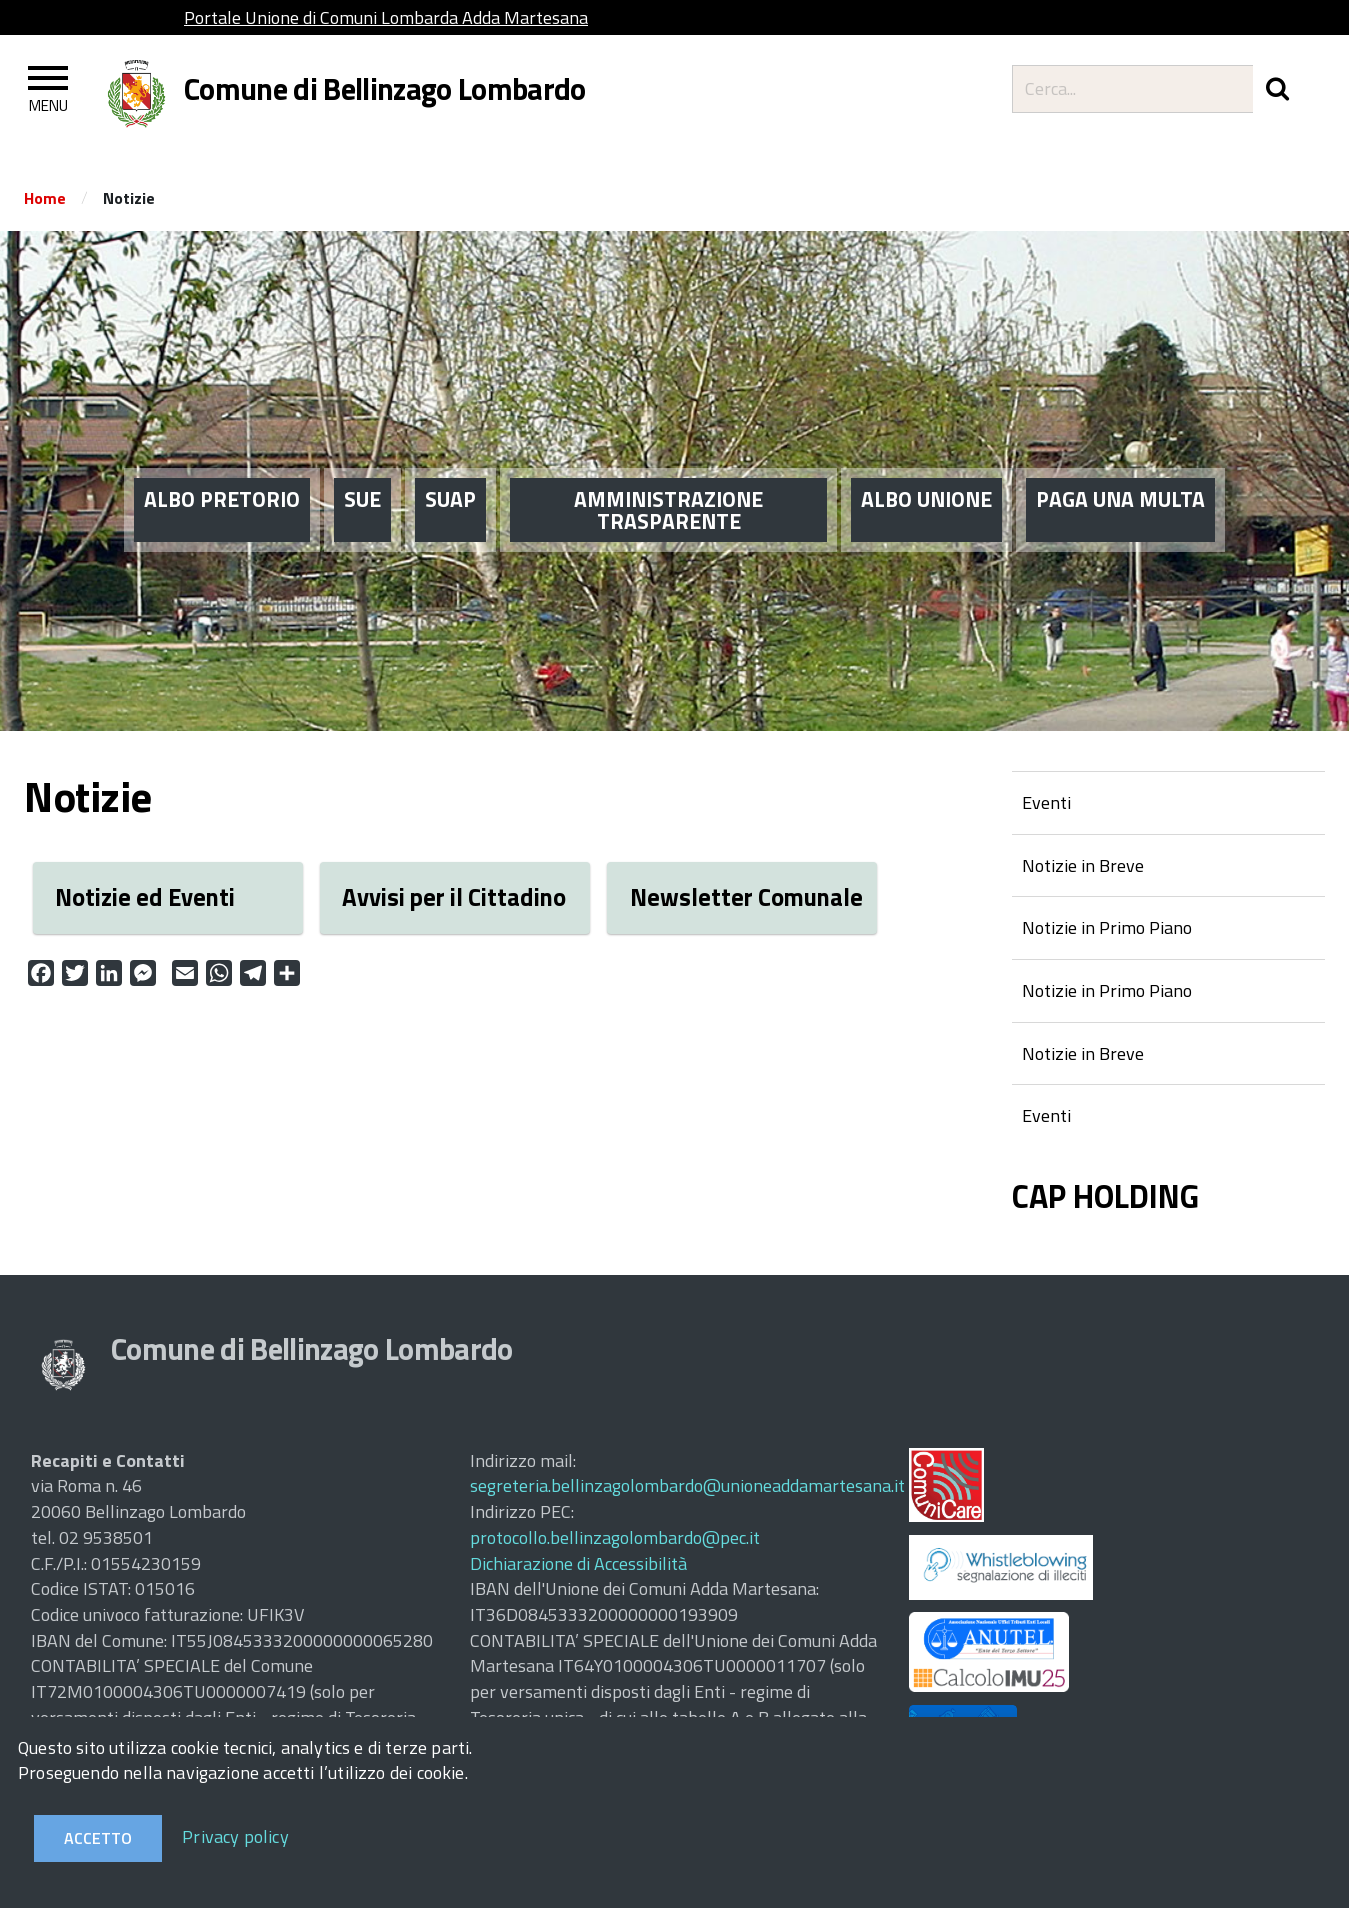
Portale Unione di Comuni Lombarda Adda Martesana (386, 17)
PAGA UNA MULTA (1120, 470)
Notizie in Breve (1083, 865)
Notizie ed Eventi (145, 896)
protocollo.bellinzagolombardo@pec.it (615, 1537)
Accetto (98, 1838)
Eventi (1046, 802)
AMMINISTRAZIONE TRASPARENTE (668, 481)
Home (45, 198)
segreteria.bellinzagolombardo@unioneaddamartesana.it (687, 1485)
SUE (362, 470)
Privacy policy (235, 1836)
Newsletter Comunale (746, 896)
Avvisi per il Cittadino (454, 896)
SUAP (450, 470)
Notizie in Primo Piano (1107, 927)
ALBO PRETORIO (222, 470)
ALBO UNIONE (926, 470)
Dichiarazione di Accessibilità (578, 1563)
